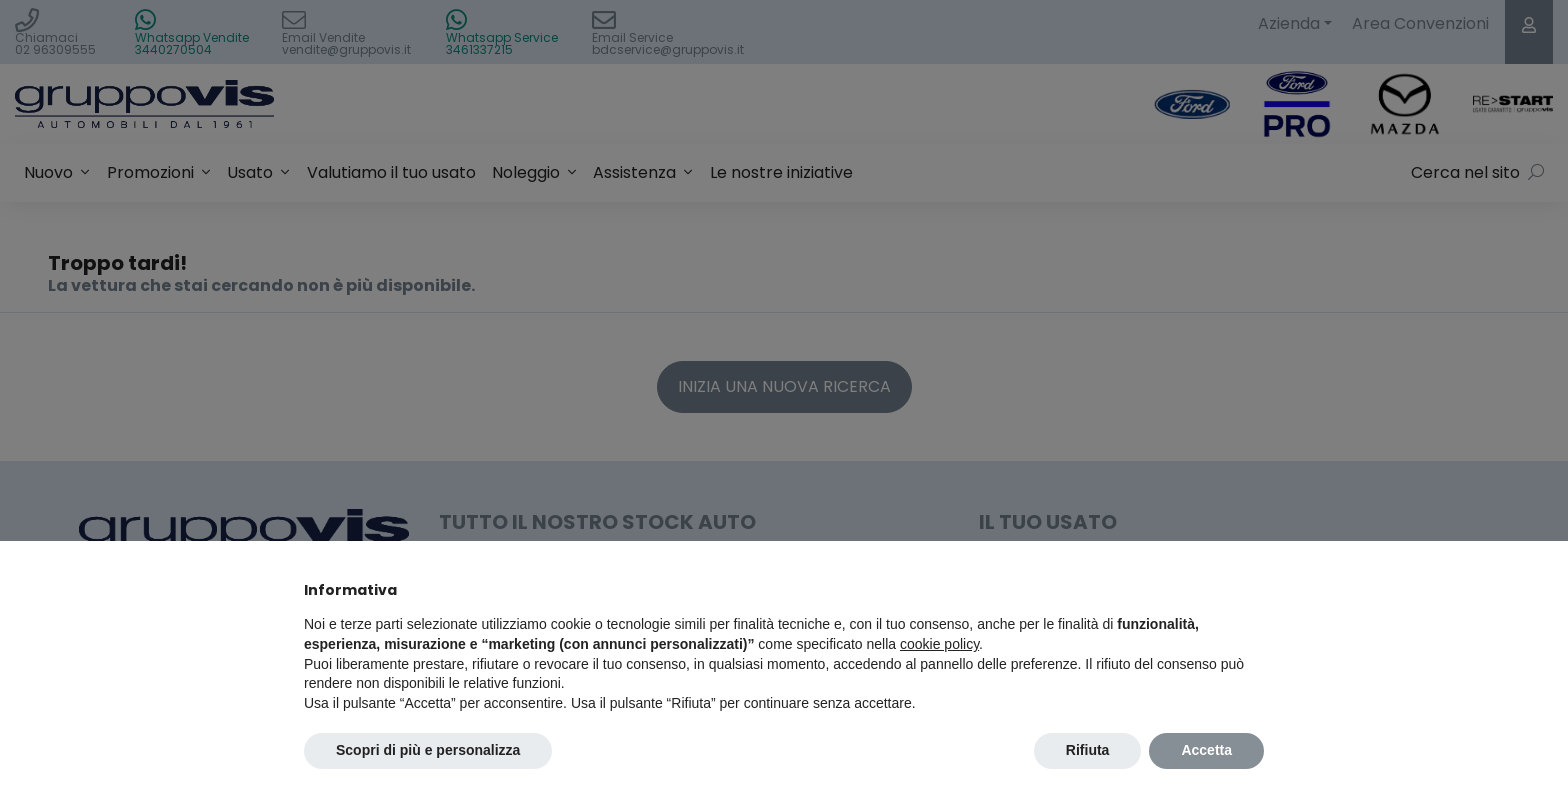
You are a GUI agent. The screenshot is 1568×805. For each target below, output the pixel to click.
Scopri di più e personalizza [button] (428, 750)
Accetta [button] (1206, 750)
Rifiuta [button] (1088, 750)
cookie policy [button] (939, 644)
